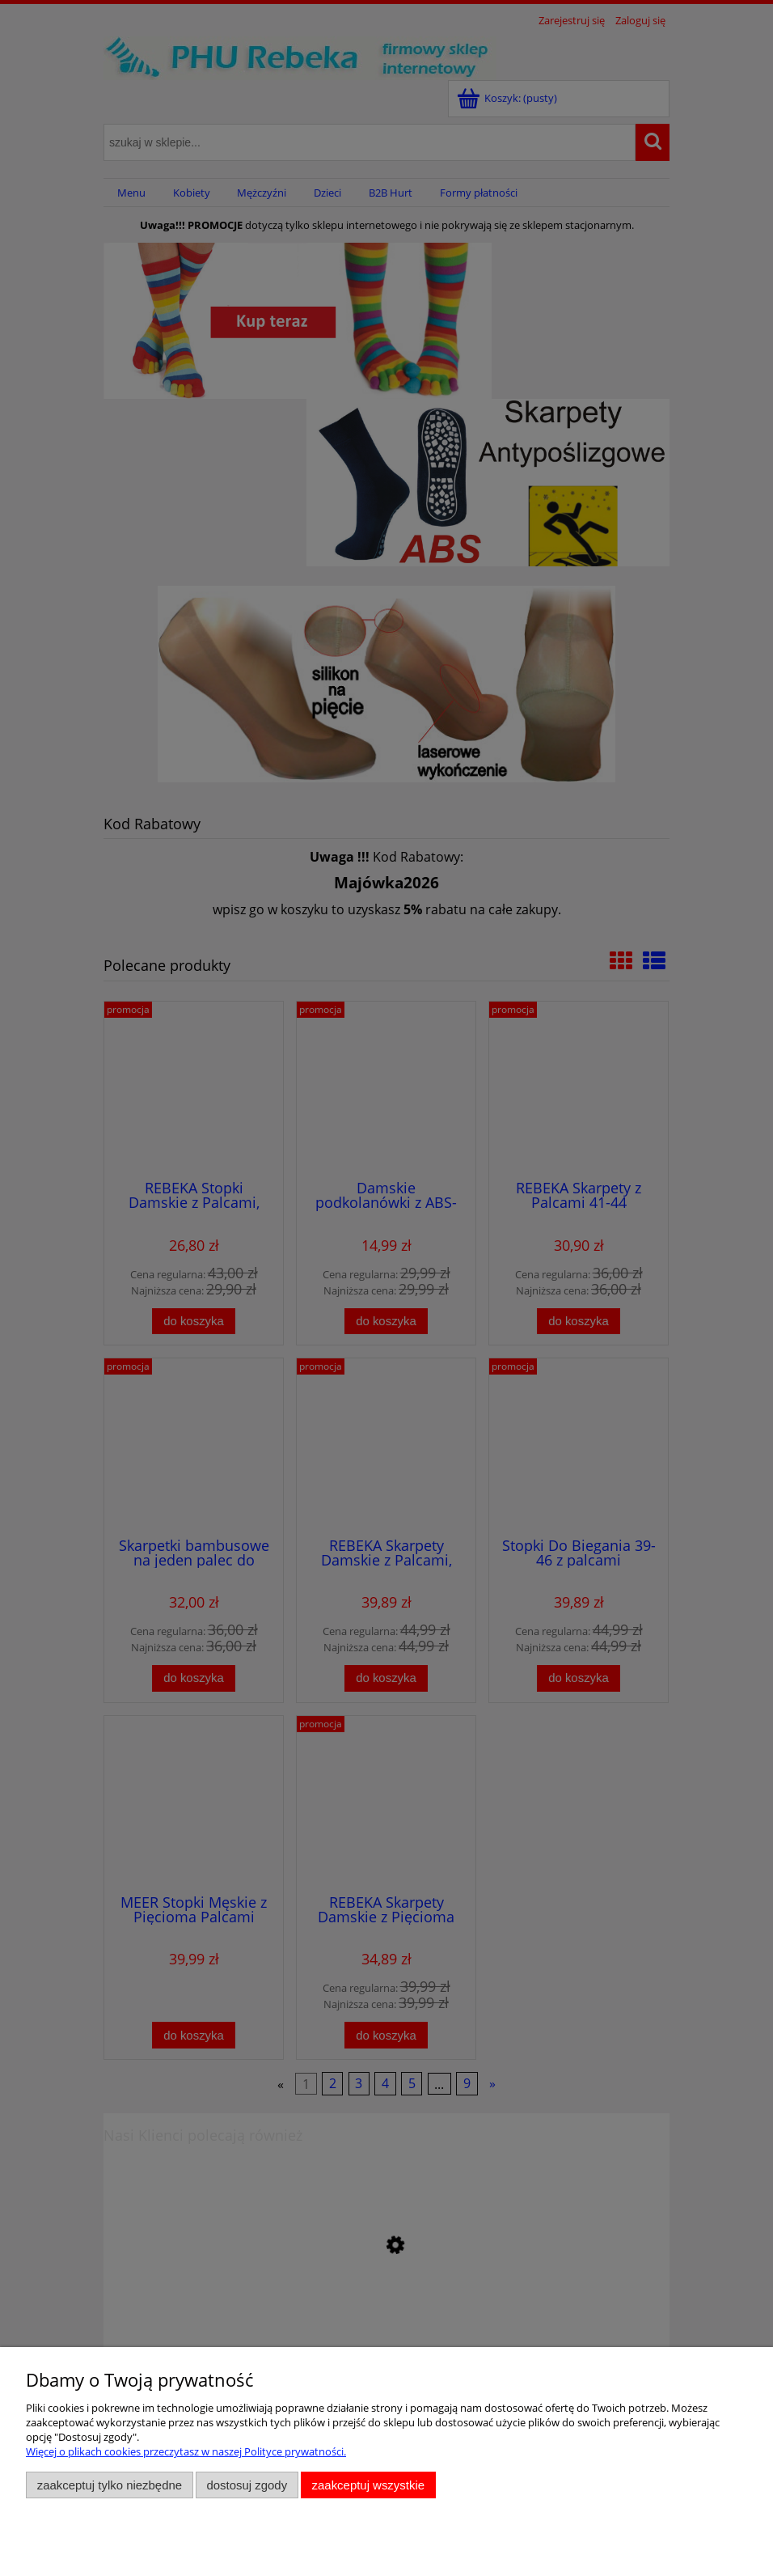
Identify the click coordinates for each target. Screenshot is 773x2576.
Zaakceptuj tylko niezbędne (109, 2485)
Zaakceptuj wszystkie (368, 2485)
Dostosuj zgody (246, 2485)
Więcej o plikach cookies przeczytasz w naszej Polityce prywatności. (186, 2451)
